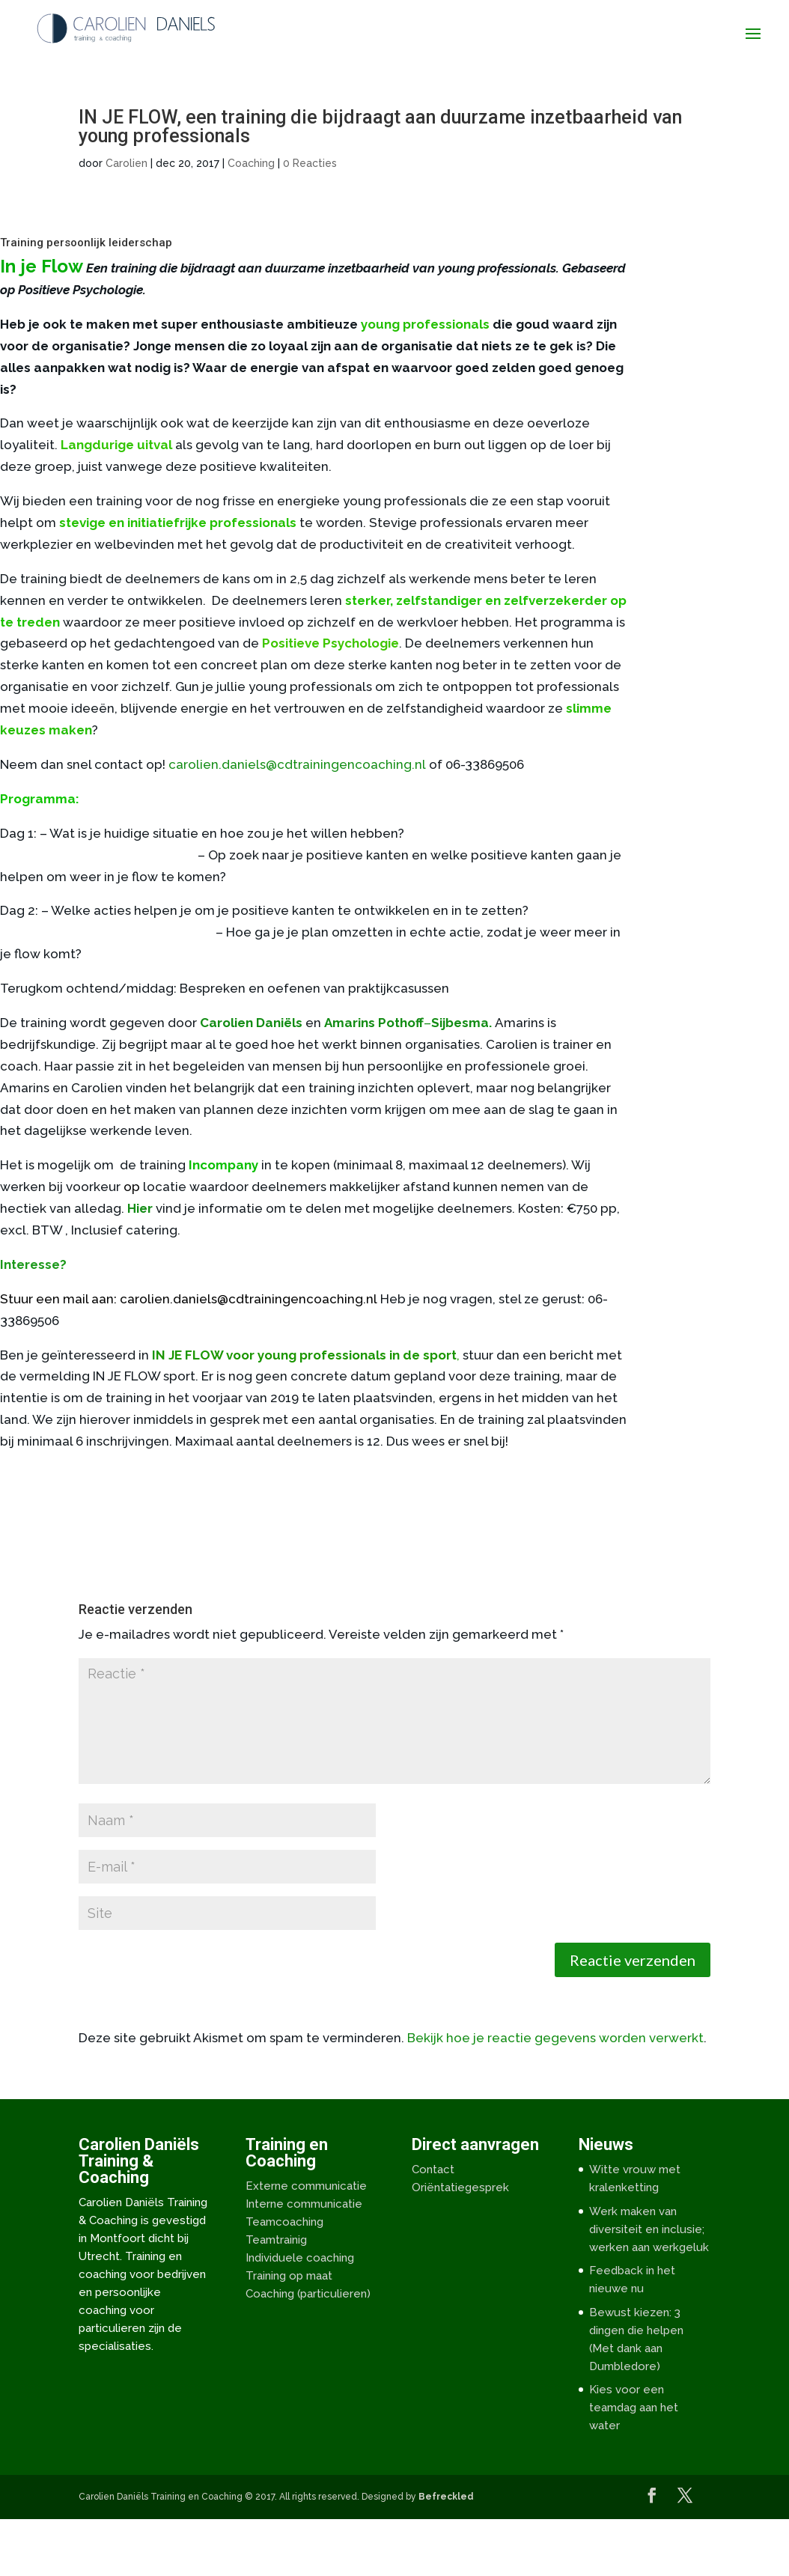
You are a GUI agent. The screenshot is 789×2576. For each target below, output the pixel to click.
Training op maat (289, 2276)
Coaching (251, 163)
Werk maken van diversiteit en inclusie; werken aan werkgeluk (649, 2229)
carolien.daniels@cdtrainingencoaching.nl (297, 764)
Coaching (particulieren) (308, 2294)
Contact (433, 2169)
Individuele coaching (300, 2258)
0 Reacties (310, 163)
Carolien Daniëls (251, 1022)
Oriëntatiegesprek (460, 2187)
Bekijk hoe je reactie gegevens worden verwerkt (555, 2037)
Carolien (126, 163)
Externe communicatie (306, 2186)
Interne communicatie (304, 2204)
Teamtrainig (276, 2240)
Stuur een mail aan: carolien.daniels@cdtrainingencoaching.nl (188, 1298)
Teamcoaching (284, 2222)
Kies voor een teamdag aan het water (633, 2407)
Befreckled (446, 2496)
